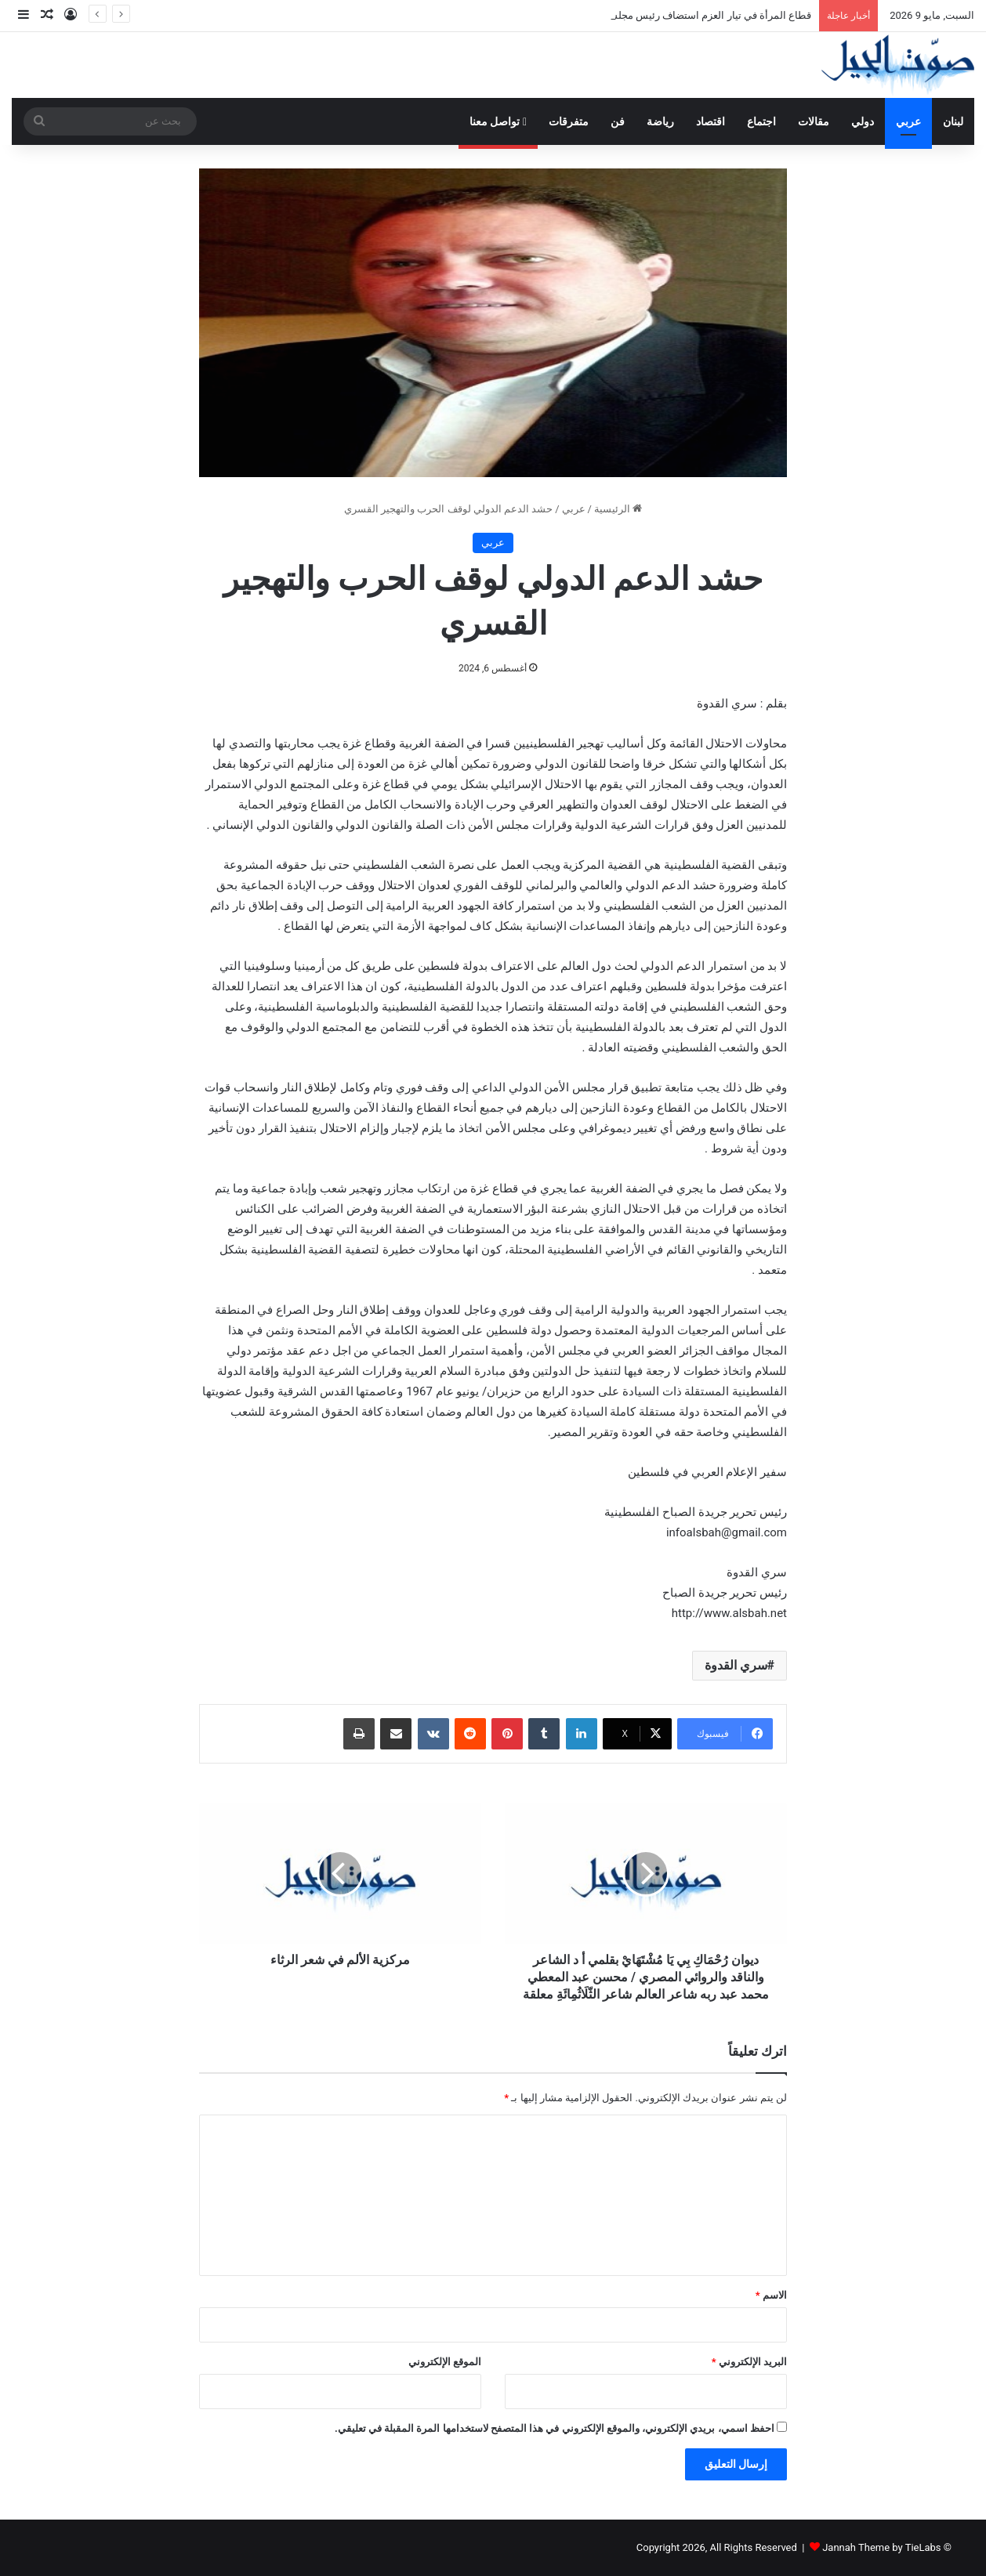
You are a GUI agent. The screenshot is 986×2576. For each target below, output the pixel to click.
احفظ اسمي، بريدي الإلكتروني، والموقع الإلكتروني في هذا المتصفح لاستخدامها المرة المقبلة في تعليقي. (554, 2428)
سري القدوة (736, 1665)
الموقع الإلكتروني (444, 2362)
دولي (862, 121)
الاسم (771, 2295)
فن (618, 121)
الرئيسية (618, 509)
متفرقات (569, 121)
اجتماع (761, 121)
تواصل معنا (498, 121)
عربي (908, 121)
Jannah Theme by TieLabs (881, 2547)
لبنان (953, 121)
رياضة (660, 121)
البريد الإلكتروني (749, 2362)
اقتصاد (710, 121)
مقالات (813, 121)
